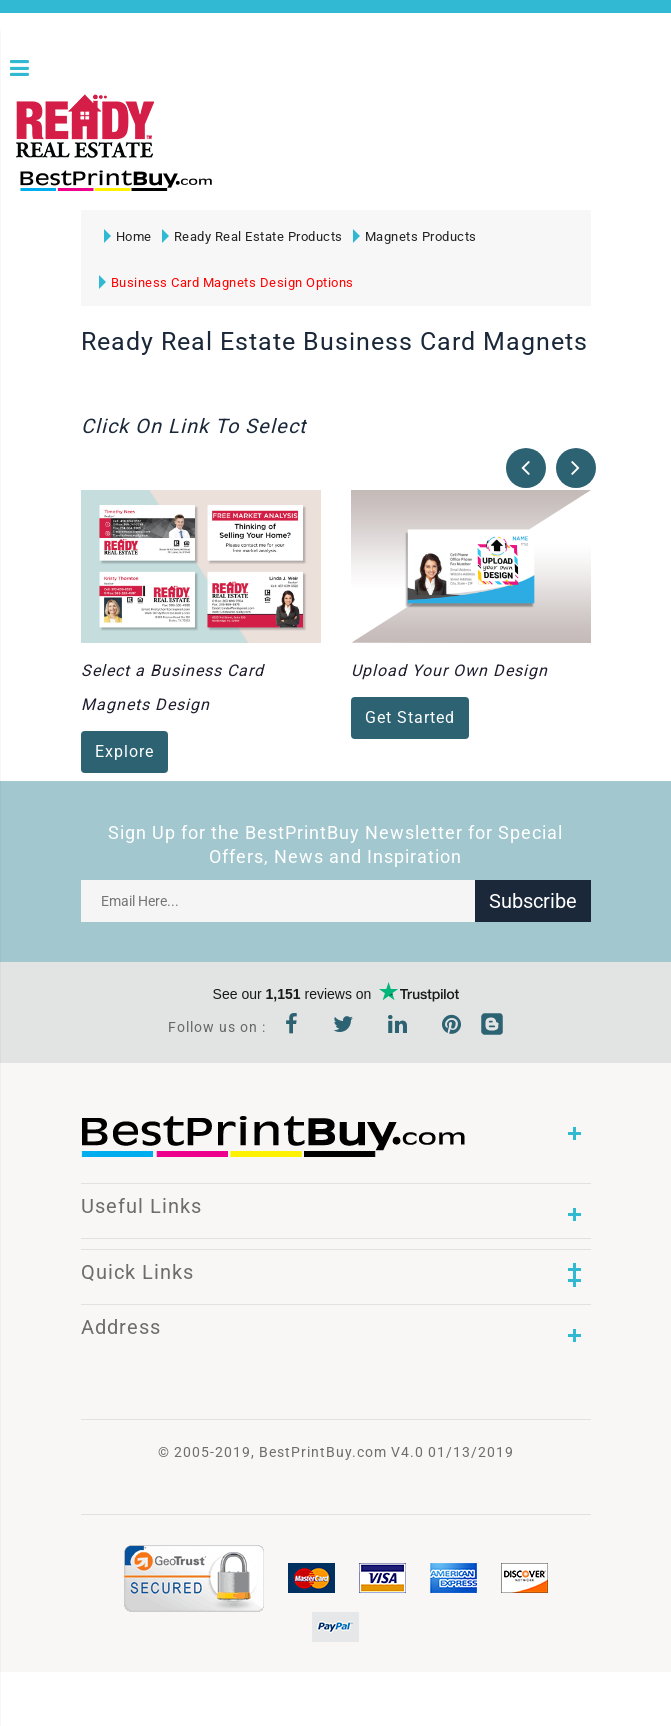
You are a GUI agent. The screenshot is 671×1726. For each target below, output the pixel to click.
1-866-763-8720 (251, 189)
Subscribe (533, 901)
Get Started (410, 718)
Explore (124, 752)
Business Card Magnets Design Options (226, 282)
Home (128, 236)
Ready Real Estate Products (252, 236)
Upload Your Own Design (449, 671)
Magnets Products (415, 236)
